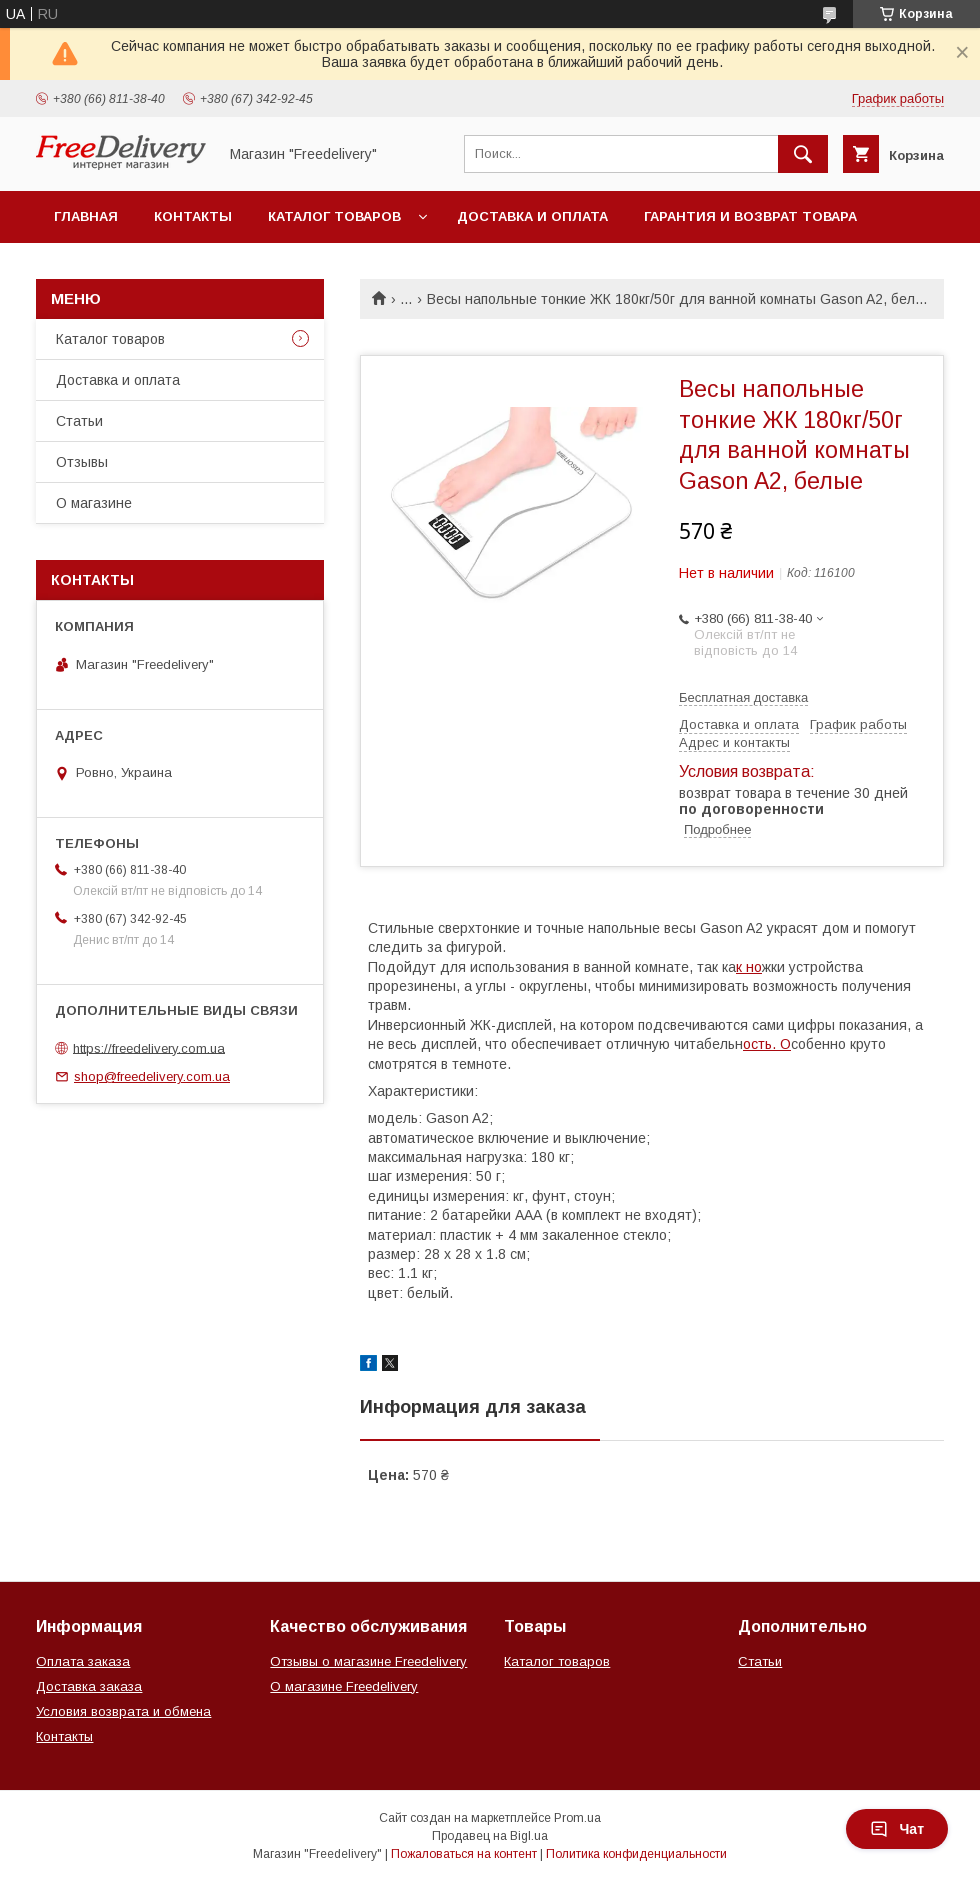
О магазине (94, 503)
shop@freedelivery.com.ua (152, 1076)
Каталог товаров (334, 216)
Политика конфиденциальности (636, 1854)
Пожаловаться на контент (464, 1854)
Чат (897, 1829)
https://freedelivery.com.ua (149, 1047)
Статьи (79, 421)
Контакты (193, 216)
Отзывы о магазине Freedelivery (368, 1661)
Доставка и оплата (532, 216)
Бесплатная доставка (743, 697)
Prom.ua (577, 1818)
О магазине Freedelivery (344, 1686)
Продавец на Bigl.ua (490, 1836)
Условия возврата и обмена (123, 1711)
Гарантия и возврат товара (750, 216)
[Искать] (803, 154)
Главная (86, 216)
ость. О (767, 1044)
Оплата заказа (83, 1661)
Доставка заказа (89, 1686)
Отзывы (82, 462)
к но (749, 967)
